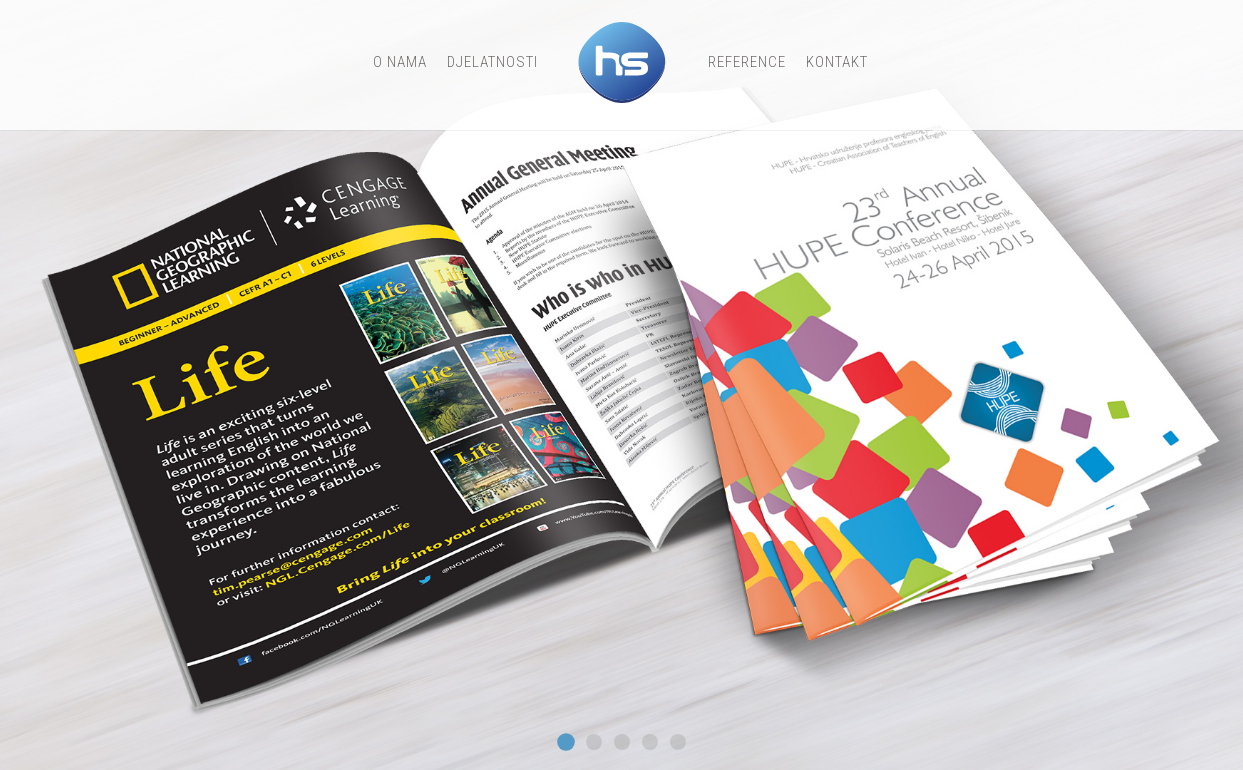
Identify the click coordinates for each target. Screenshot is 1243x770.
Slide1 (650, 742)
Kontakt (837, 62)
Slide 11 (594, 742)
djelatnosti (492, 62)
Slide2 (678, 742)
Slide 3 (622, 742)
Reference (747, 62)
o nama (400, 62)
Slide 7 (566, 742)
